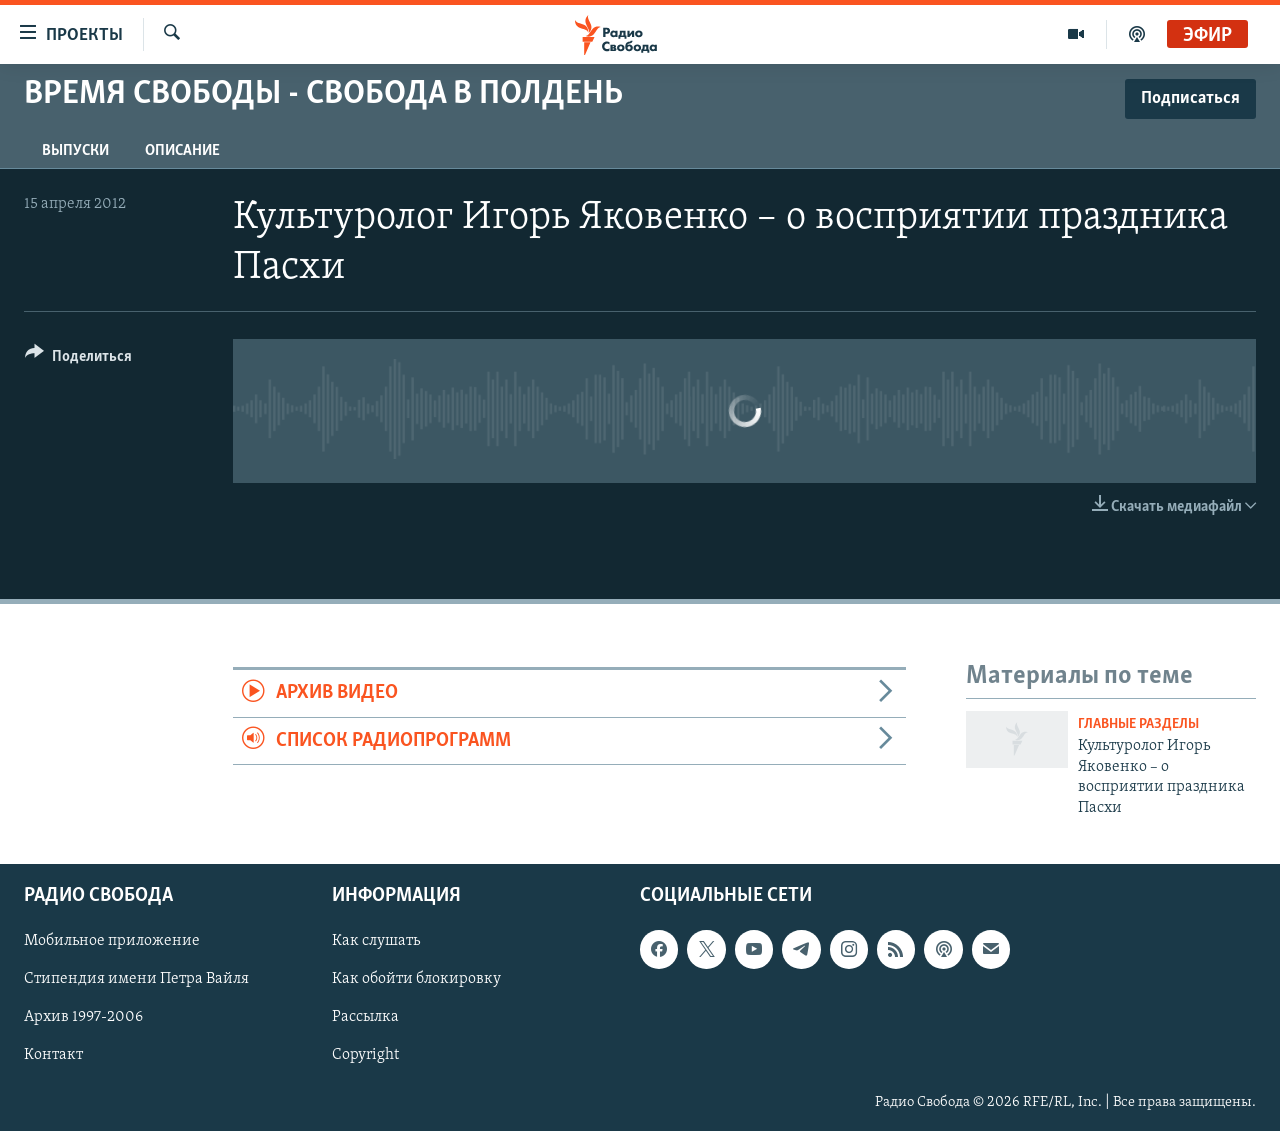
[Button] (78, 359)
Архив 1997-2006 (83, 1017)
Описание (182, 151)
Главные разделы (1138, 724)
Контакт (53, 1055)
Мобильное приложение (112, 941)
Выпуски (75, 151)
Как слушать (376, 941)
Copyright (365, 1055)
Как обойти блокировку (416, 979)
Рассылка (365, 1017)
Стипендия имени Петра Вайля (136, 979)
